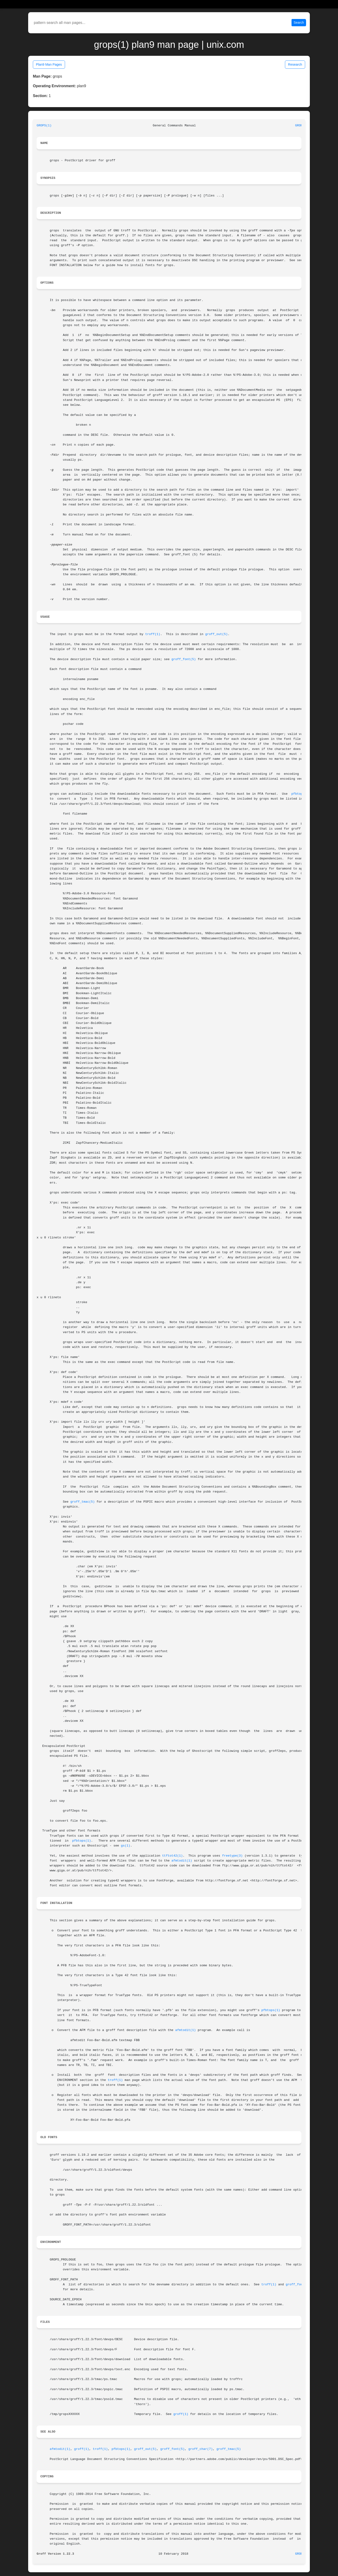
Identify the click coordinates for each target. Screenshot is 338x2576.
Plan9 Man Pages (49, 64)
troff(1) (152, 634)
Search (299, 22)
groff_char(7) (200, 2449)
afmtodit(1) (182, 1860)
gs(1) (125, 1845)
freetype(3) (232, 1856)
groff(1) (180, 2414)
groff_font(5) (184, 659)
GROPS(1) (44, 125)
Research (295, 64)
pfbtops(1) (300, 794)
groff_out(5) (216, 634)
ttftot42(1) (172, 1856)
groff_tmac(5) (82, 1502)
